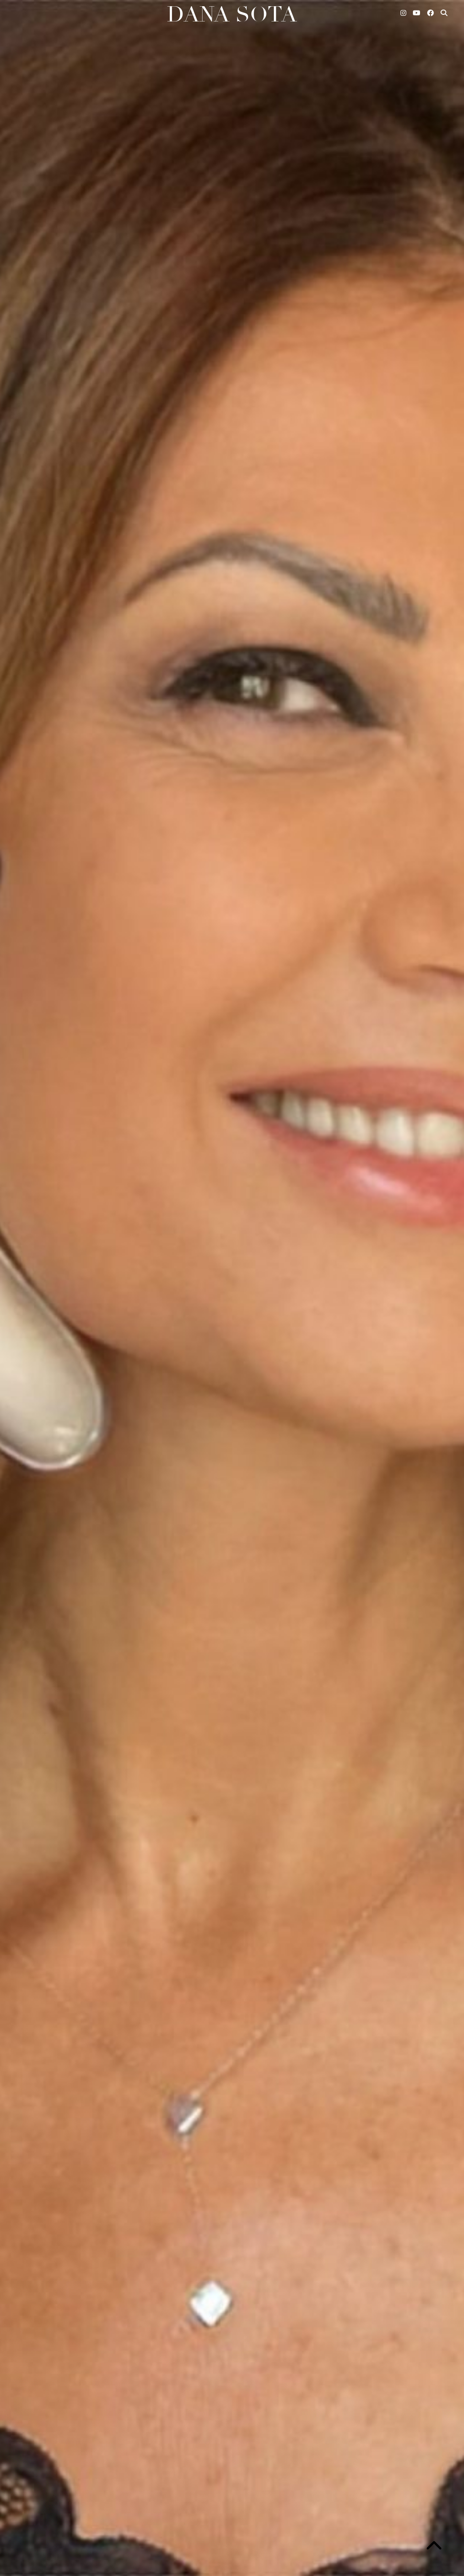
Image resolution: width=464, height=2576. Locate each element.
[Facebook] (431, 13)
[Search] (444, 13)
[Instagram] (403, 13)
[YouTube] (417, 13)
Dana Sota (232, 14)
